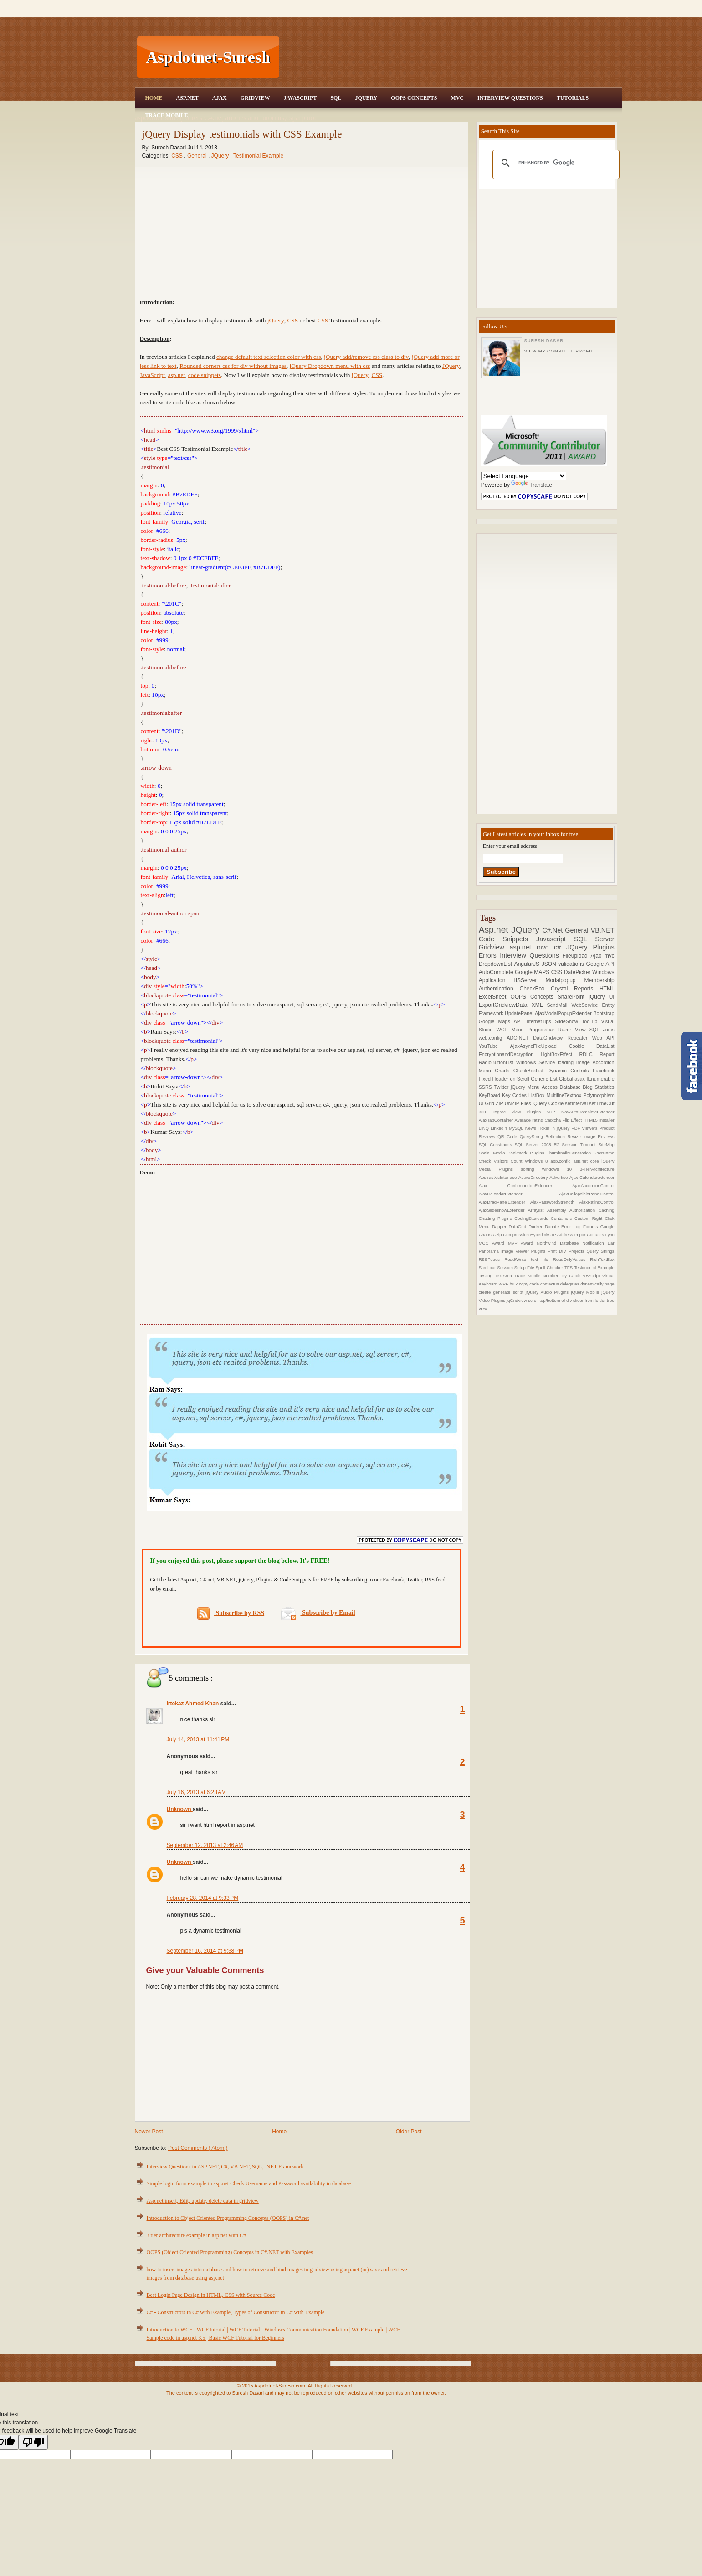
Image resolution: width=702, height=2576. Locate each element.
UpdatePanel (520, 1013)
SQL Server (594, 939)
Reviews (606, 1136)
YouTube (494, 1046)
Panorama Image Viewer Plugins (513, 1251)
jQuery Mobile (586, 1292)
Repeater (579, 1038)
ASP (553, 1111)
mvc (610, 956)
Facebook (603, 1070)
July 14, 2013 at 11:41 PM (198, 1739)
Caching (606, 1210)
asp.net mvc (532, 947)
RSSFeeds (492, 1259)
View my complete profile (560, 351)
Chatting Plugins (497, 1218)
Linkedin (500, 1128)
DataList (605, 1046)
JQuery (366, 98)
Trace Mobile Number (537, 1275)
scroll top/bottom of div (550, 1300)
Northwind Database (559, 1242)
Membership (599, 980)
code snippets (204, 375)
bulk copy (520, 1283)
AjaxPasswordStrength (554, 1201)
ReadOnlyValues (571, 1259)
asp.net (176, 375)
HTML (607, 988)
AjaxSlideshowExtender (503, 1210)
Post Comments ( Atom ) (198, 2148)
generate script (509, 1292)
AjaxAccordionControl (593, 1185)
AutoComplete (497, 972)
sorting (531, 1169)
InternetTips (540, 1021)
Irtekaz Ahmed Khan (193, 1703)
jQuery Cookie (549, 1103)
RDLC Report (596, 1054)
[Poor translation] (33, 2442)
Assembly (558, 1210)
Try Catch (572, 1275)
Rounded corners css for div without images (233, 365)
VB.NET (603, 930)
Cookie (582, 1046)
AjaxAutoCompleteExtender (588, 1111)
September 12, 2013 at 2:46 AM (205, 1845)
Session (505, 1267)
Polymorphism (598, 1095)
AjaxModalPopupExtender (564, 1013)
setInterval (577, 1103)
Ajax (219, 98)
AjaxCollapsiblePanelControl (587, 1193)
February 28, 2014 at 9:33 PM (203, 1898)
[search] (554, 163)
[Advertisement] (452, 57)
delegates (570, 1283)
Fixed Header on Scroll (505, 1078)
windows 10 (561, 1169)
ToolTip (591, 1021)
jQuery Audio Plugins (548, 1292)
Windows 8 (537, 1160)
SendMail (559, 1005)
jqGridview (517, 1300)
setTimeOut (601, 1103)
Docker (536, 1226)
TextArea (504, 1275)
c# (560, 947)
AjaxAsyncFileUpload (539, 1046)
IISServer (529, 980)
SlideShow (568, 1021)
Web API (603, 1038)
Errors (489, 955)
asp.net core (587, 1160)
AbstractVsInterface (498, 1177)
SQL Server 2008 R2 (538, 1144)
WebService (587, 1005)
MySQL (517, 1128)
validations (572, 964)
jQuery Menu (526, 1087)
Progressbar (543, 1029)
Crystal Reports (575, 988)
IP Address (563, 1234)
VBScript (592, 1275)
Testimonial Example (258, 156)
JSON (550, 964)
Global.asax (573, 1078)
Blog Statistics (598, 1087)
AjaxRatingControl (596, 1201)
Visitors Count (509, 1160)
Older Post (409, 2131)
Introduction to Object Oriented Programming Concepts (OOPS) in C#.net (228, 2218)
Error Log (572, 1226)
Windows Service (537, 1062)
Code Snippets (507, 939)
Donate (553, 1226)
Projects (578, 1251)
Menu (520, 1029)
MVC (457, 98)
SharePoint (573, 997)
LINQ (485, 1128)
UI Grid (487, 1103)
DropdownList (496, 964)
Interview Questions (510, 98)
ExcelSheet (495, 997)
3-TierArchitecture (597, 1169)
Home (154, 98)
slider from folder (590, 1300)
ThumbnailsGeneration (570, 1152)
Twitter (502, 1087)
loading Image (575, 1062)
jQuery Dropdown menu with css (330, 365)
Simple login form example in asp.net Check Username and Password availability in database (249, 2183)
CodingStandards (532, 1218)
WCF (504, 1029)
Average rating (530, 1119)
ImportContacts (589, 1234)
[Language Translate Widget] (523, 476)
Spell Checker (550, 1267)
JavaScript (300, 98)
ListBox (537, 1095)
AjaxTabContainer (497, 1119)
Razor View (573, 1029)
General (197, 156)
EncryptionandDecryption (510, 1054)
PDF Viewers (585, 1128)
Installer (607, 1119)
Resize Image (582, 1136)
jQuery (275, 320)
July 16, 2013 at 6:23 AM (196, 1792)
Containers (562, 1218)
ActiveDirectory (533, 1177)
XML (539, 1005)
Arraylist (537, 1210)
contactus (550, 1283)
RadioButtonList (497, 1062)
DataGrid (519, 1226)
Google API (600, 964)
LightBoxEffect (560, 1054)
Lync (610, 1234)
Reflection (556, 1136)
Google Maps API (502, 1021)
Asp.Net (187, 98)
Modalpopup (564, 980)
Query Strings (601, 1251)
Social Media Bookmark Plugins (513, 1152)
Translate (531, 485)
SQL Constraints (497, 1144)
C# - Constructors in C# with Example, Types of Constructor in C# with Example (236, 2312)
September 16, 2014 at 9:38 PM (205, 1951)
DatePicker (578, 972)
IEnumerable (600, 1078)
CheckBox (535, 988)
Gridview (255, 98)
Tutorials (573, 98)
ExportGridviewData (505, 1005)
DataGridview (550, 1038)
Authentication (499, 988)
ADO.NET (520, 1038)
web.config (493, 1038)
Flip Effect (572, 1119)
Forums (591, 1226)
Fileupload (576, 956)
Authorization (583, 1210)
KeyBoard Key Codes (503, 1095)
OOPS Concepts (414, 98)
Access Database (562, 1087)
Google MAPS (533, 972)
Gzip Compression (511, 1234)
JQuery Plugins (590, 947)
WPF (504, 1283)
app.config (561, 1160)
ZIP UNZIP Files (514, 1103)
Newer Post (149, 2131)
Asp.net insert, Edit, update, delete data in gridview (203, 2201)
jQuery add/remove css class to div (366, 356)
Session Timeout (580, 1144)
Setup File (525, 1267)
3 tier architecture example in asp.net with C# (196, 2235)
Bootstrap (603, 1013)
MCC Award (493, 1242)
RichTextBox (602, 1259)
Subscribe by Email (318, 1612)
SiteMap (606, 1144)
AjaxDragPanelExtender (504, 1201)
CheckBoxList (530, 1070)
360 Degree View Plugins (513, 1111)
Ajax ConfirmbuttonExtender (526, 1185)
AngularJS (528, 964)
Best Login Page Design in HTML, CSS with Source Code (211, 2295)
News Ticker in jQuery (548, 1128)
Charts (504, 1070)
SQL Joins (602, 1029)
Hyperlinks (541, 1234)
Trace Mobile (166, 115)
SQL (335, 98)
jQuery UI (601, 997)
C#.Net (553, 930)
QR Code (508, 1136)
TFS (569, 1267)
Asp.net (495, 929)
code (534, 1283)
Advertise (559, 1177)
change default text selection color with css (268, 356)
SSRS (486, 1087)
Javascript (555, 939)
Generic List (545, 1078)
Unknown (180, 1809)
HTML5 (591, 1119)
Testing (487, 1275)
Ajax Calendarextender (592, 1177)
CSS (177, 156)
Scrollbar (488, 1267)
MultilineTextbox (564, 1095)
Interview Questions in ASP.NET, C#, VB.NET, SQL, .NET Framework (225, 2166)
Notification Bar (598, 1242)
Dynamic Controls (570, 1070)
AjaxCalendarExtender (519, 1193)
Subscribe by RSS (230, 1613)
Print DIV (558, 1251)
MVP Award (522, 1242)
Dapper (500, 1226)
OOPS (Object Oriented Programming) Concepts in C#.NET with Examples (230, 2252)
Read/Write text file (528, 1259)
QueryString (533, 1136)
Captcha (553, 1119)
